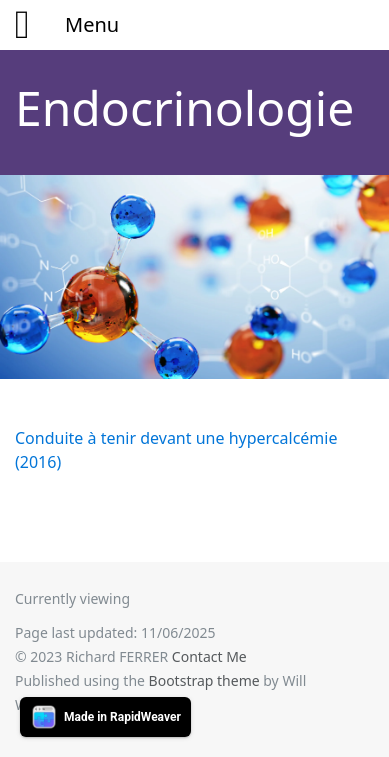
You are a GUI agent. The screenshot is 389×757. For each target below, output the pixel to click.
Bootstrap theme (204, 680)
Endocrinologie (184, 107)
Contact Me (209, 656)
